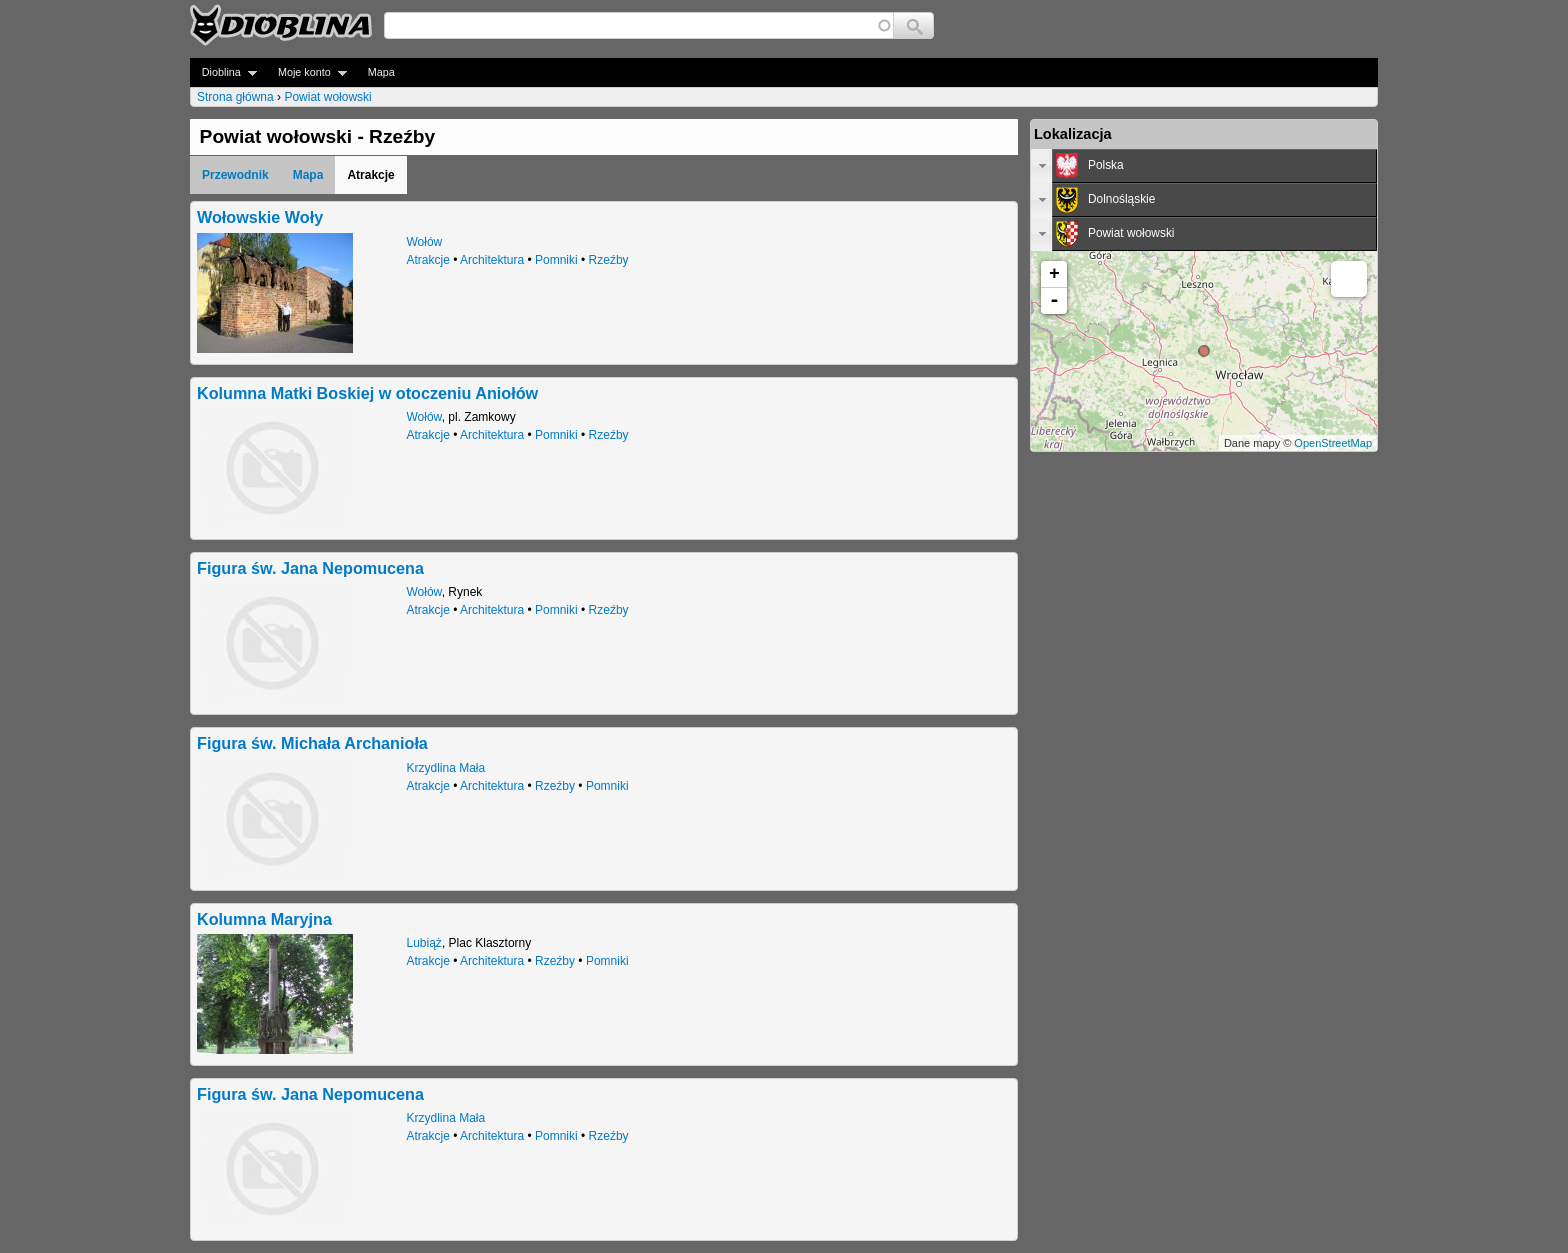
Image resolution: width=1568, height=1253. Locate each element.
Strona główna (235, 97)
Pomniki (556, 260)
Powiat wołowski (327, 97)
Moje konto (306, 72)
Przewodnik (235, 175)
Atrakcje (428, 260)
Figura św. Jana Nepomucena (310, 568)
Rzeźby (609, 260)
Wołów (425, 242)
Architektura (492, 260)
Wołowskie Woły (260, 217)
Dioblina (223, 72)
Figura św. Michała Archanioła (312, 743)
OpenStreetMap (1333, 443)
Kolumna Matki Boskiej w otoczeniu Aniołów (367, 393)
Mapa (381, 72)
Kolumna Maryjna (264, 919)
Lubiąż (424, 943)
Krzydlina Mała (446, 768)
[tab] (1204, 166)
